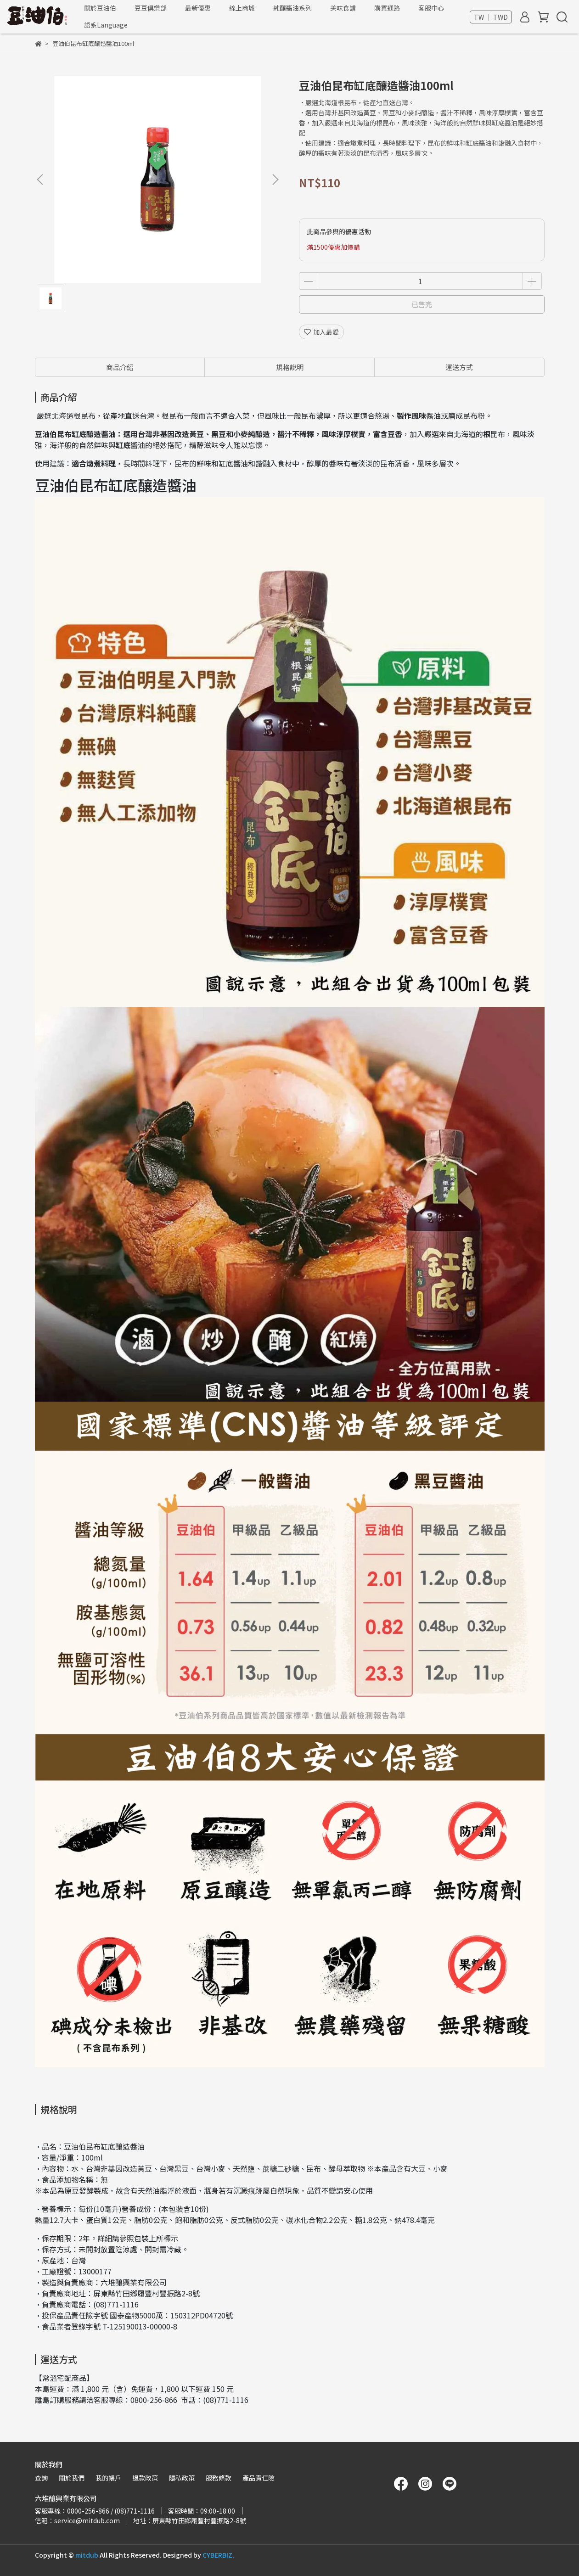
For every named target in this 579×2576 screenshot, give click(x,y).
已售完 (421, 304)
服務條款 (218, 2477)
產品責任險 (258, 2477)
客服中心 (431, 7)
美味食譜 (343, 7)
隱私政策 (182, 2477)
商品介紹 (120, 367)
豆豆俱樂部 (151, 7)
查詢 (41, 2477)
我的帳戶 (108, 2477)
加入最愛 (321, 332)
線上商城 (242, 7)
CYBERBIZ (217, 2554)
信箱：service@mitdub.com (77, 2520)
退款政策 (145, 2477)
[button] (275, 179)
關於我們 (71, 2477)
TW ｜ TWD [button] (491, 17)
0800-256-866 (153, 2399)
